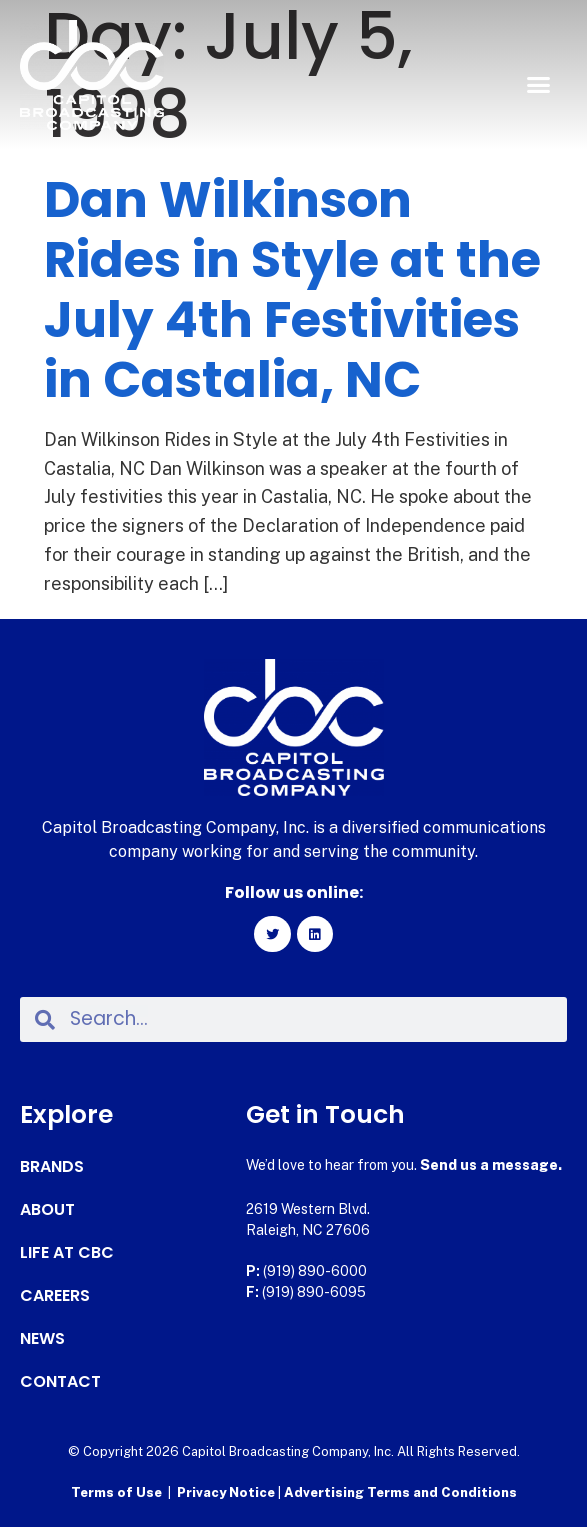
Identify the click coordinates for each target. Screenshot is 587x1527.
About (47, 1210)
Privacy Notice (227, 1492)
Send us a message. (491, 1165)
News (42, 1339)
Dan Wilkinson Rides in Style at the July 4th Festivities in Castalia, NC (292, 290)
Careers (55, 1296)
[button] (538, 85)
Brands (52, 1167)
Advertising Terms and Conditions (400, 1492)
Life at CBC (67, 1253)
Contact (60, 1382)
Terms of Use (116, 1492)
